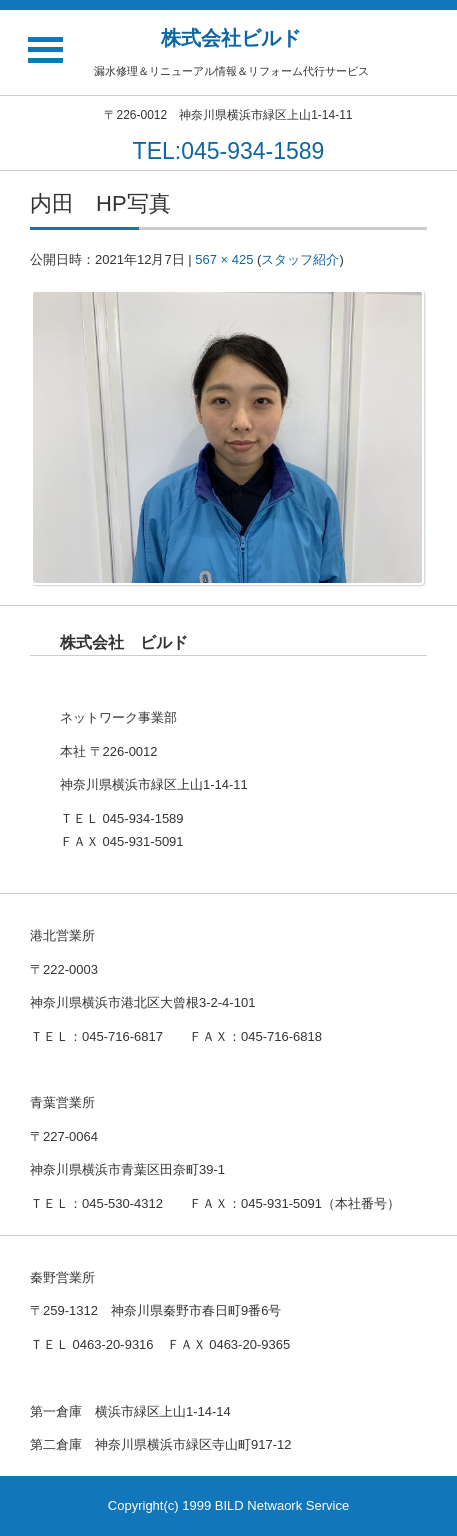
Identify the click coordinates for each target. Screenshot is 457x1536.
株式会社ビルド (231, 38)
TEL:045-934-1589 (229, 151)
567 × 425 (224, 259)
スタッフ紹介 (300, 259)
